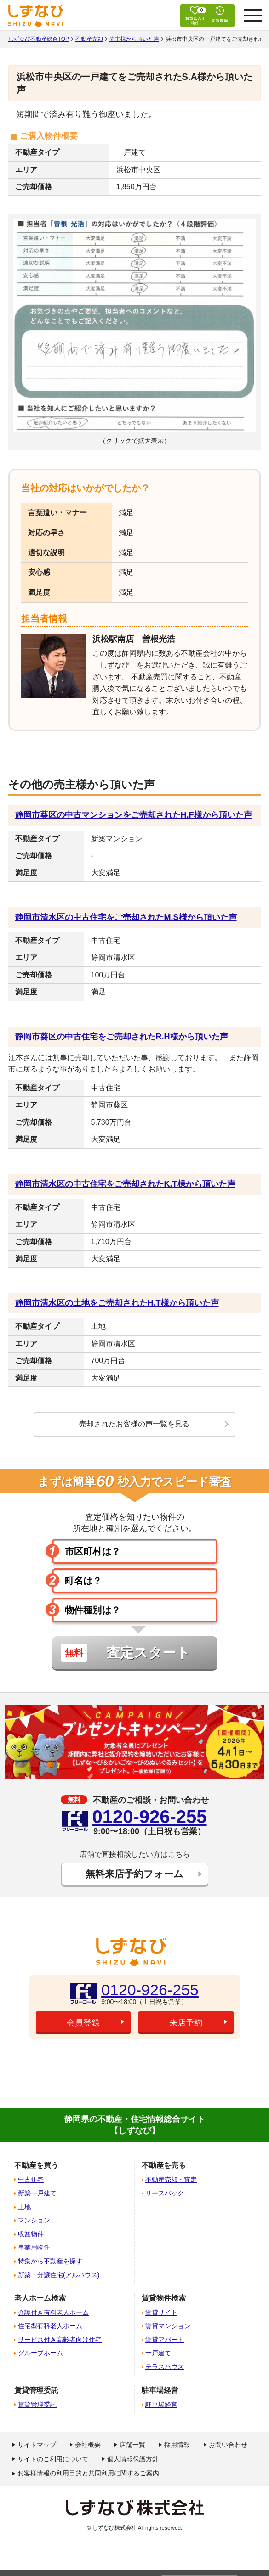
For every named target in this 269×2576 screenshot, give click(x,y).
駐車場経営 (161, 2404)
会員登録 (83, 2022)
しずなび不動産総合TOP (38, 39)
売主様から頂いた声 (134, 39)
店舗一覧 (132, 2444)
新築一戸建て (37, 2193)
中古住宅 (31, 2179)
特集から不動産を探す (50, 2261)
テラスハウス (164, 2366)
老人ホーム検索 (40, 2298)
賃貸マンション (167, 2325)
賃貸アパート (164, 2339)
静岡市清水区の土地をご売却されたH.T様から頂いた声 (117, 1303)
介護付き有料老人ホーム (53, 2312)
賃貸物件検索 (164, 2298)
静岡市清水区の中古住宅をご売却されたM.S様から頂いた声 (126, 917)
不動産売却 (89, 39)
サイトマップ (36, 2444)
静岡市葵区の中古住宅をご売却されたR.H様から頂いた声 (121, 1036)
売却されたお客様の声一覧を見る (134, 1424)
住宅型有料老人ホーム (50, 2325)
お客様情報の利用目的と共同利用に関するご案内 (88, 2473)
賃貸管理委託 (37, 2404)
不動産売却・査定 (171, 2179)
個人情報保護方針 (133, 2459)
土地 (24, 2207)
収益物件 (31, 2234)
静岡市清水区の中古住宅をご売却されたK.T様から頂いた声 (125, 1184)
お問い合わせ (228, 2444)
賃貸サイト (161, 2312)
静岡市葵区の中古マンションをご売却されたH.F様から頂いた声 (133, 814)
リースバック (164, 2193)
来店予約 (185, 2022)
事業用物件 (34, 2247)
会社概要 (88, 2444)
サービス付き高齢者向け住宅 (60, 2339)
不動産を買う (36, 2165)
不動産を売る (164, 2165)
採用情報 (177, 2444)
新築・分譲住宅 (58, 2275)
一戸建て (158, 2353)
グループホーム (40, 2353)
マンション (34, 2220)
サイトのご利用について (52, 2459)
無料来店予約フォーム (134, 1874)
